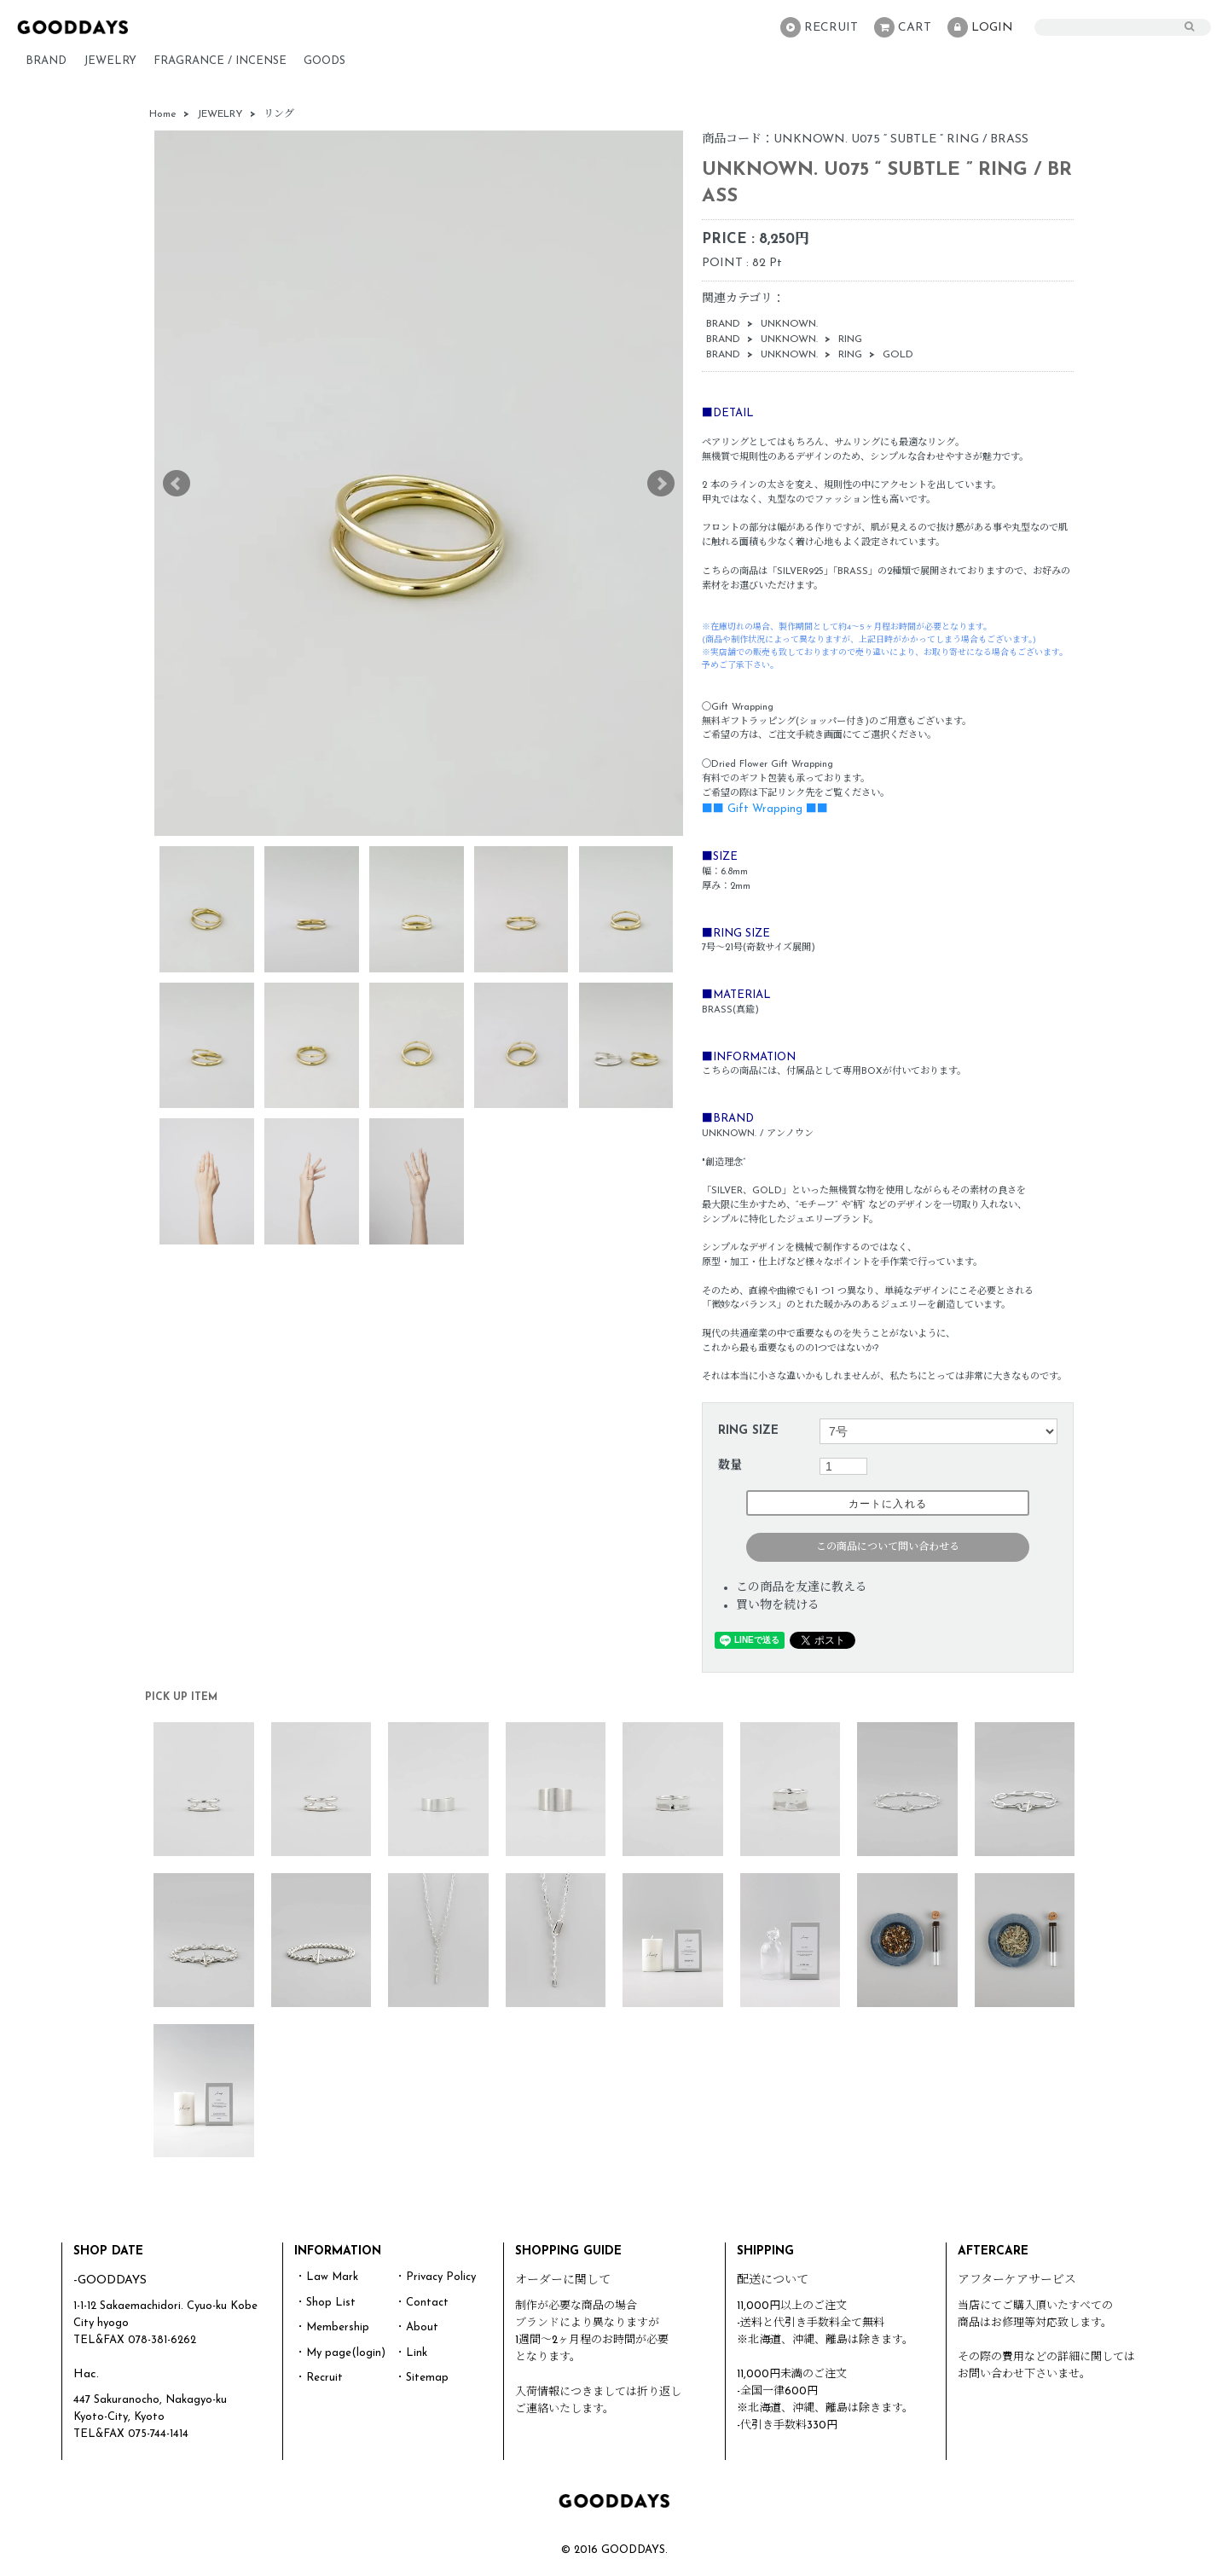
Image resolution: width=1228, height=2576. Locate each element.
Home (163, 114)
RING (850, 339)
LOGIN (980, 27)
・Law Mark (326, 2277)
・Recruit (319, 2377)
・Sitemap (422, 2377)
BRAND (46, 61)
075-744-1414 (158, 2434)
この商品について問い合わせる (887, 1547)
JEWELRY (110, 61)
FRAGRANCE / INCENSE (220, 61)
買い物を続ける (778, 1605)
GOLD (898, 355)
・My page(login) (340, 2352)
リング (279, 114)
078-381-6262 (162, 2340)
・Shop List (325, 2302)
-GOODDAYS (110, 2280)
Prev (176, 483)
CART (902, 27)
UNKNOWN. (789, 324)
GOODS (324, 61)
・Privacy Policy (435, 2277)
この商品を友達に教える (801, 1587)
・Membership (332, 2327)
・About (416, 2327)
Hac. (86, 2374)
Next (661, 483)
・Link (411, 2352)
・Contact (422, 2302)
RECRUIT (819, 27)
